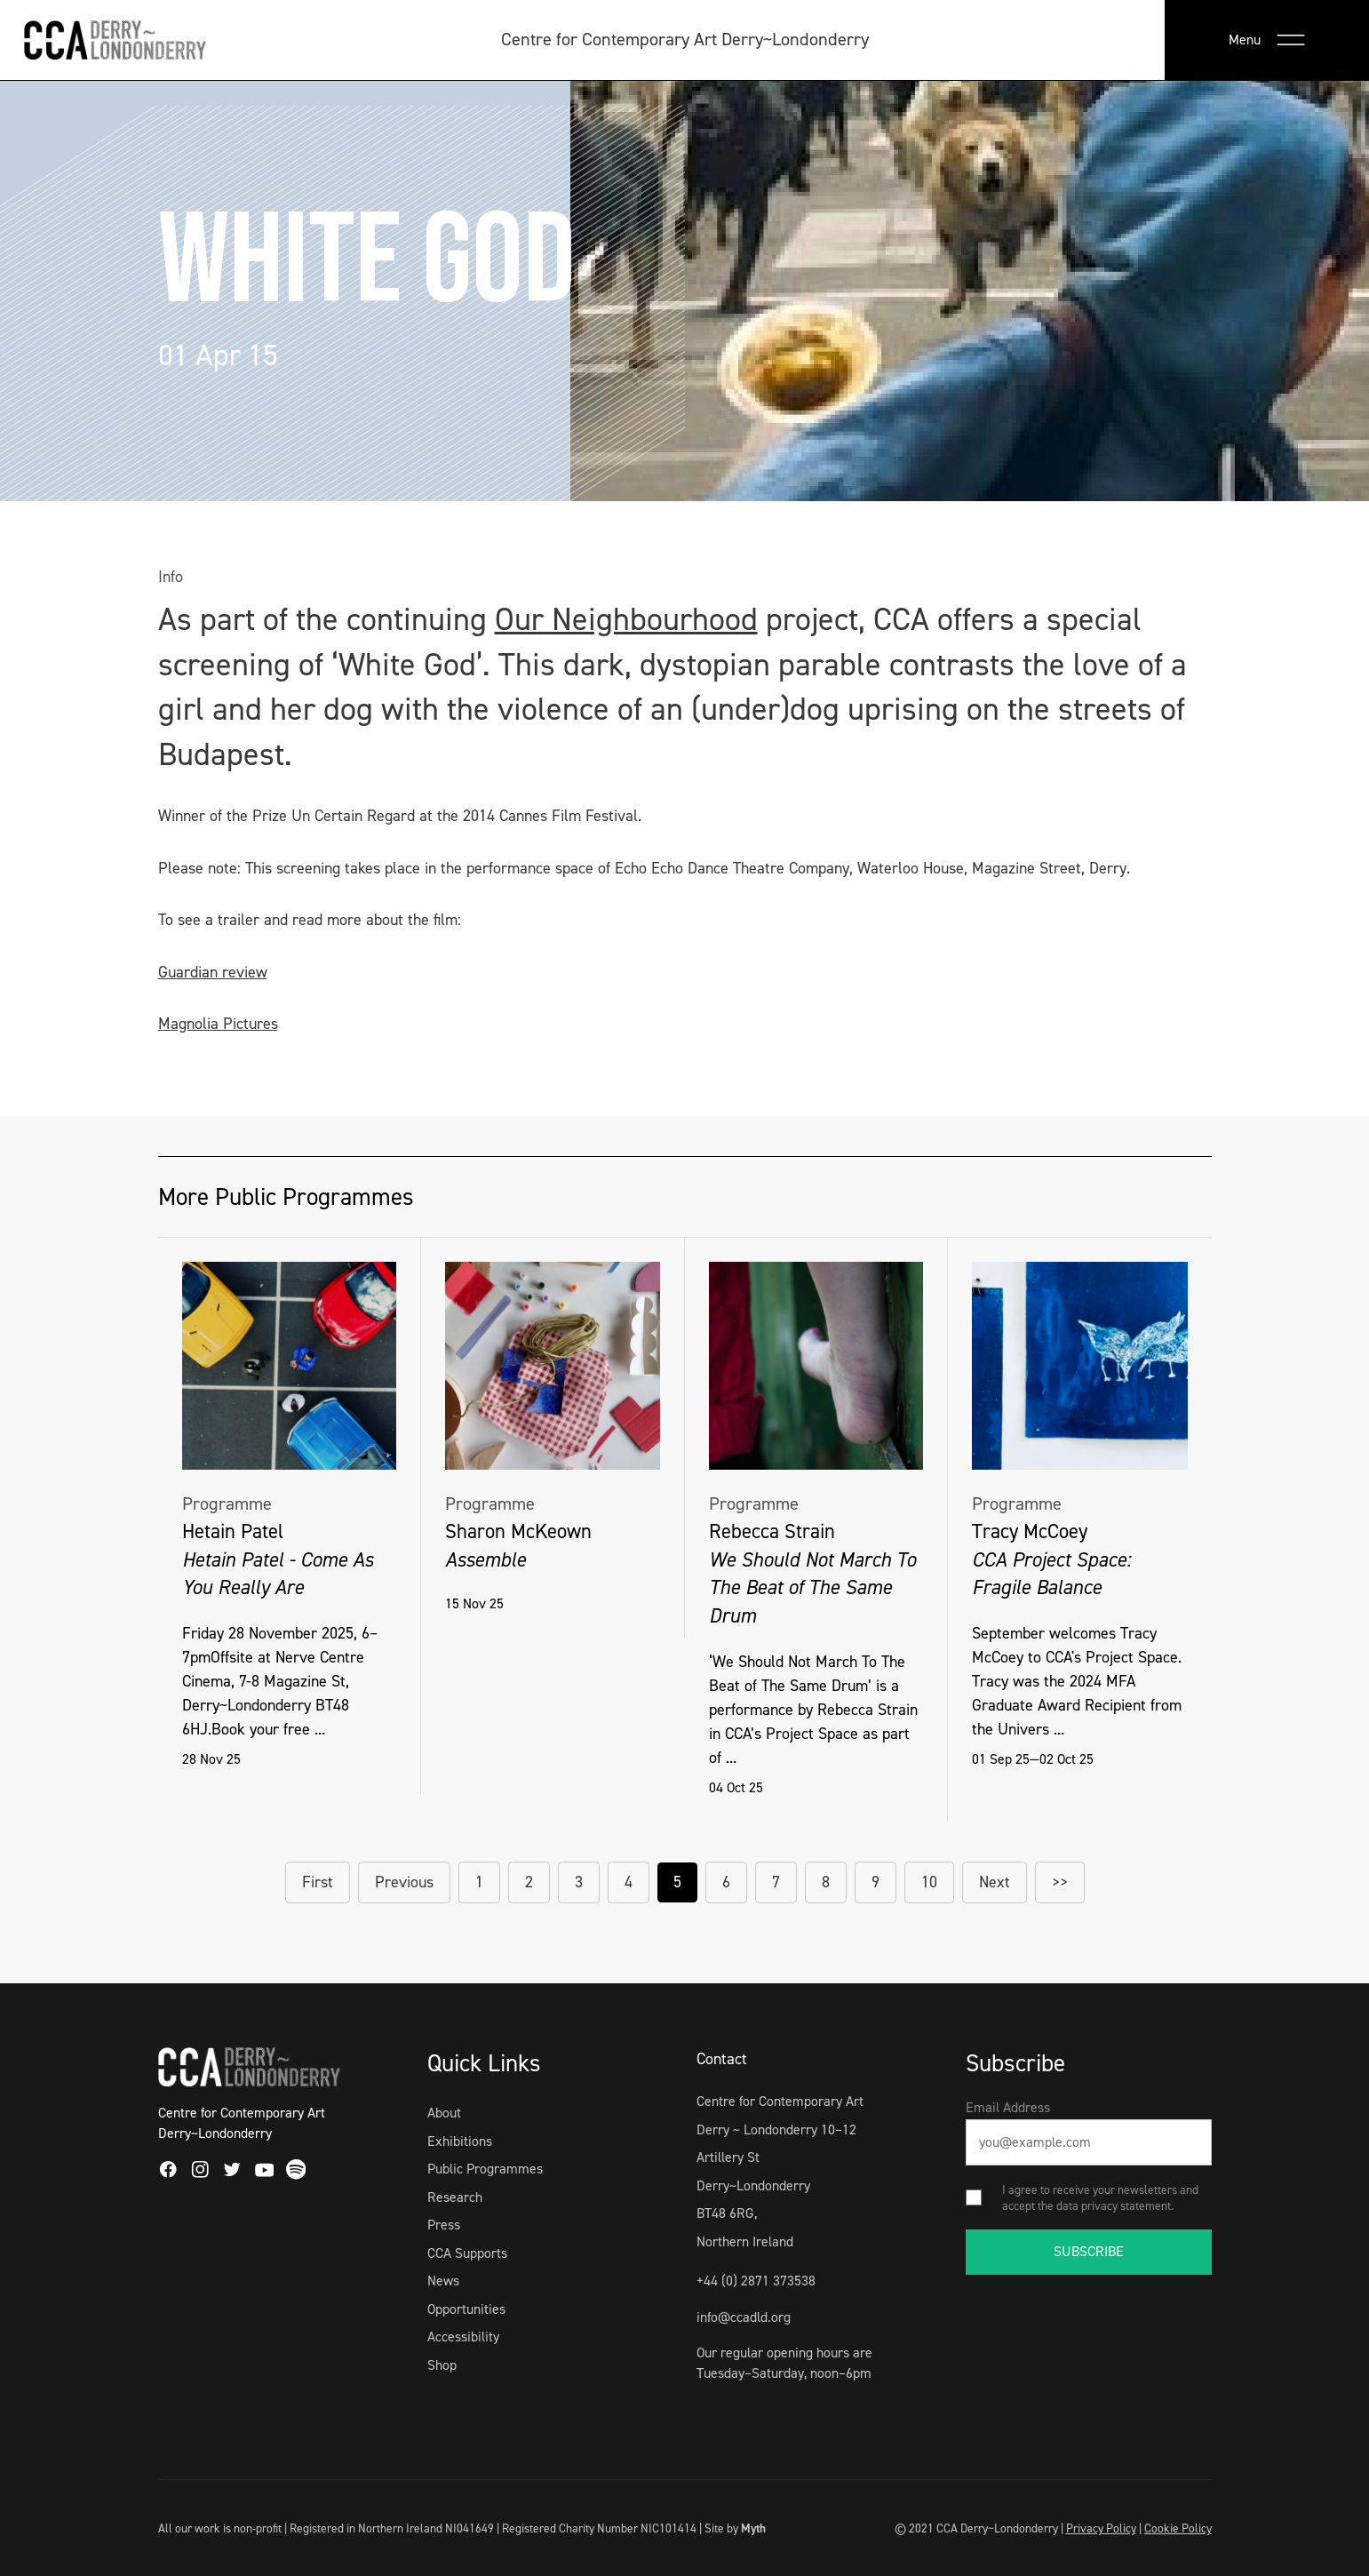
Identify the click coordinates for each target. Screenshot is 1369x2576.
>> (1060, 1882)
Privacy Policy (1101, 2528)
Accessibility (463, 2336)
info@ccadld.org (743, 2317)
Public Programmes (485, 2168)
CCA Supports (467, 2253)
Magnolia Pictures (218, 1023)
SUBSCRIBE (1089, 2251)
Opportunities (466, 2309)
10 (929, 1882)
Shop (442, 2365)
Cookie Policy (1178, 2528)
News (443, 2280)
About (444, 2112)
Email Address (1008, 2107)
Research (454, 2197)
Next (994, 1882)
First (317, 1882)
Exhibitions (459, 2141)
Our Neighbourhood (626, 619)
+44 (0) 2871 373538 (756, 2280)
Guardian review (212, 972)
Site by (735, 2528)
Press (443, 2224)
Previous (404, 1882)
